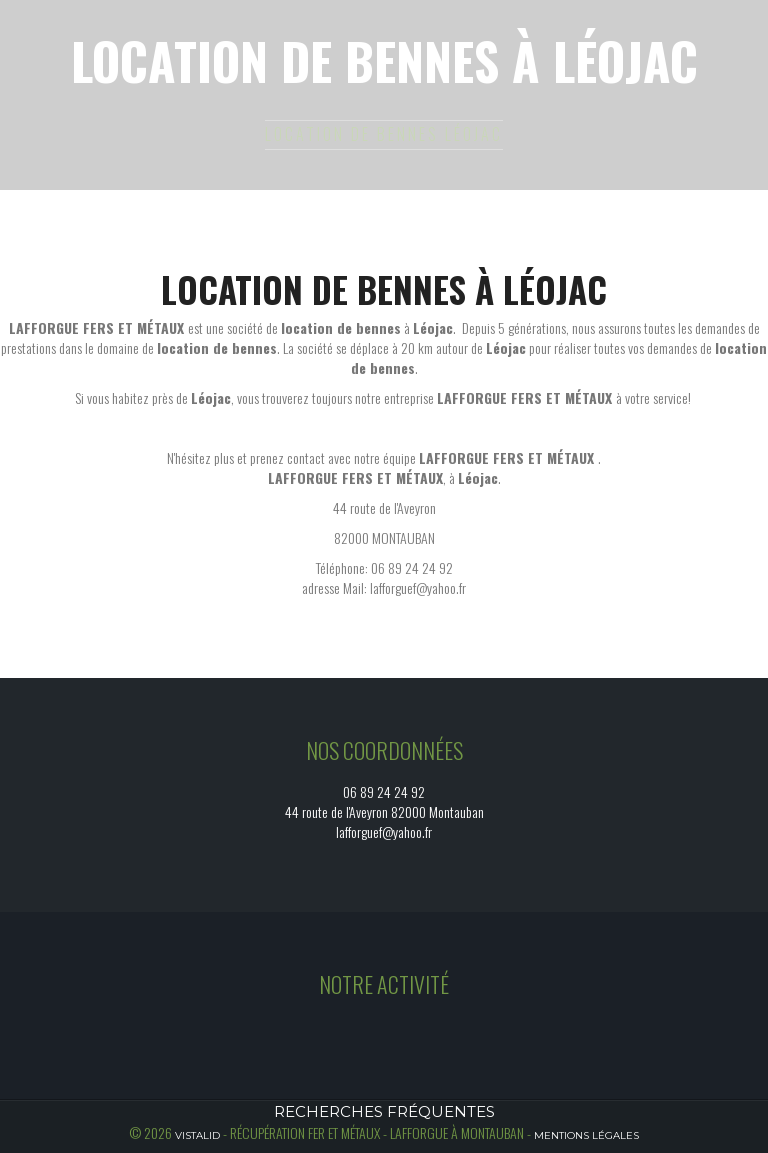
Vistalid (197, 1135)
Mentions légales (586, 1135)
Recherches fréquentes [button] (384, 1111)
